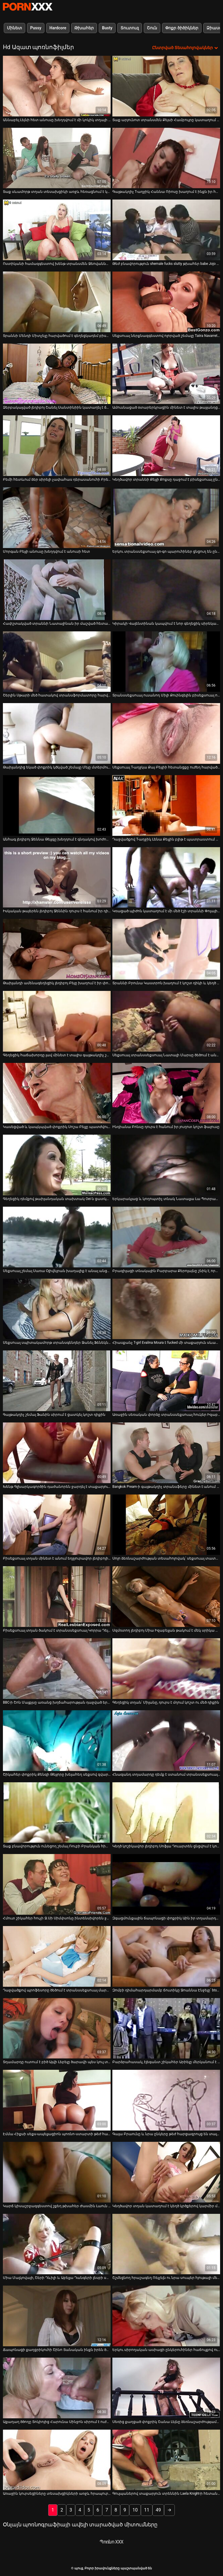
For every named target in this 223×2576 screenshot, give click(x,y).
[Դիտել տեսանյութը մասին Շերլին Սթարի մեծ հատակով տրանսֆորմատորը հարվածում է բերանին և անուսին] (57, 661)
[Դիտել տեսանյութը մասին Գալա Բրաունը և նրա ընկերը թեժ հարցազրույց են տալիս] (166, 2100)
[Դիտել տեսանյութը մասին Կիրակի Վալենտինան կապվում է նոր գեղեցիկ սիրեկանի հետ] (166, 589)
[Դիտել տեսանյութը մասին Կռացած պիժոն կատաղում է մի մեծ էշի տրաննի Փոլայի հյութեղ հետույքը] (166, 877)
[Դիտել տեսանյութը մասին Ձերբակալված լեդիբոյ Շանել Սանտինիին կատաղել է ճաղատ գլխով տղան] (57, 374)
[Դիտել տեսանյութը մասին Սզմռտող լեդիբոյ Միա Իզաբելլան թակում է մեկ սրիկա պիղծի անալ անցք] (166, 1596)
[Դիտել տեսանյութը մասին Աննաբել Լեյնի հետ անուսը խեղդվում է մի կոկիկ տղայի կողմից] (57, 86)
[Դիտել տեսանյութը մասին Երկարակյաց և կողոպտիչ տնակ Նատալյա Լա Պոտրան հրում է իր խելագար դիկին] (166, 1165)
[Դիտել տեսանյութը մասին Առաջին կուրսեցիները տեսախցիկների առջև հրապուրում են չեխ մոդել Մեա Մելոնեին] (57, 2460)
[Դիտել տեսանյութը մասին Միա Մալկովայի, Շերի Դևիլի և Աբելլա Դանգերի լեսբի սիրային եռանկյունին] (57, 2244)
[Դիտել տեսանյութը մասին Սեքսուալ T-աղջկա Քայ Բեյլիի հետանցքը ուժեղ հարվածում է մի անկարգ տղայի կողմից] (166, 733)
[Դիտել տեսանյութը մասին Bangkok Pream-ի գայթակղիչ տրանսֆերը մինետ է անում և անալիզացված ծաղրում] (166, 1452)
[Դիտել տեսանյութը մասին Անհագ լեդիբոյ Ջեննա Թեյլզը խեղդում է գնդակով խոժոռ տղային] (57, 805)
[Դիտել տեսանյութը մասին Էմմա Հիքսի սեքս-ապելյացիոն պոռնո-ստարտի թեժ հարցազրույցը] (57, 2100)
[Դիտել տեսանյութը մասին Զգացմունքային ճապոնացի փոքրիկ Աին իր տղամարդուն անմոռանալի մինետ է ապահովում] (166, 1884)
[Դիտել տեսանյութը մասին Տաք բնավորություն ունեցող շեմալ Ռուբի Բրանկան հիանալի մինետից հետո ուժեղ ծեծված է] (57, 1812)
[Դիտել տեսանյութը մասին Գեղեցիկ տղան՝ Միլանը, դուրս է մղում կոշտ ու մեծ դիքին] (166, 1668)
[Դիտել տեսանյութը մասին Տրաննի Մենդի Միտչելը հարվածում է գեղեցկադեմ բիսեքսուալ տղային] (57, 302)
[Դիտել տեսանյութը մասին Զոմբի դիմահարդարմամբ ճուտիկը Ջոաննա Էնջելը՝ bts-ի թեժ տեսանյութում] (166, 1956)
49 (158, 2510)
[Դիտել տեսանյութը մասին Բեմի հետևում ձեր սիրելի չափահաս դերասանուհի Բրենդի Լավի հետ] (57, 445)
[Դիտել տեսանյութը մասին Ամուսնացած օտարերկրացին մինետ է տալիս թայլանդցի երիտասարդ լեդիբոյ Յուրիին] (166, 374)
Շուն (152, 28)
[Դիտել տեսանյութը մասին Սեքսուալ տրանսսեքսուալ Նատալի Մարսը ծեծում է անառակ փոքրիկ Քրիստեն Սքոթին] (166, 1021)
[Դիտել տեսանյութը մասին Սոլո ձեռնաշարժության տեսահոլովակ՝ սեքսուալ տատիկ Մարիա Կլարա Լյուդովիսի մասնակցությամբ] (166, 1524)
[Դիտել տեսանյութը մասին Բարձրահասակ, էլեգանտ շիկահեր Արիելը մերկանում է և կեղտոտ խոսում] (166, 2028)
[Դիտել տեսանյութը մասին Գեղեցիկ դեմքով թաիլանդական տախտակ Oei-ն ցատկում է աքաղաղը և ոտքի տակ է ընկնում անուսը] (57, 1165)
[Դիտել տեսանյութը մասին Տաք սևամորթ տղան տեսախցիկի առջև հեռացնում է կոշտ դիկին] (57, 158)
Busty (107, 28)
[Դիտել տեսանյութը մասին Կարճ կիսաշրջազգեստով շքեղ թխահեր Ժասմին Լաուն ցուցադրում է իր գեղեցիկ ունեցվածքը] (57, 2172)
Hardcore (57, 28)
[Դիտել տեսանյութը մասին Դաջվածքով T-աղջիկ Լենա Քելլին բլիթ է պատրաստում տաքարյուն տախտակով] (166, 805)
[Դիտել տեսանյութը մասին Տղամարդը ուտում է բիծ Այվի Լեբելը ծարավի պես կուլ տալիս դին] (57, 2028)
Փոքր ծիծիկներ (181, 28)
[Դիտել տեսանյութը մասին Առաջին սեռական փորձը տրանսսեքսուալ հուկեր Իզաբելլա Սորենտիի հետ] (166, 1380)
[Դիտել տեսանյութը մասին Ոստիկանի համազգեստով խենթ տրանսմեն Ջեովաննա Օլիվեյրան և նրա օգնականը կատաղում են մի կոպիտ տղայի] (57, 230)
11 (146, 2510)
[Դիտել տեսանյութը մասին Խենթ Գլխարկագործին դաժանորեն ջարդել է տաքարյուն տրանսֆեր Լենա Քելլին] (57, 1452)
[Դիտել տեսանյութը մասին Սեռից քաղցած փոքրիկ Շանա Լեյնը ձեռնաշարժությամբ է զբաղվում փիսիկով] (166, 2388)
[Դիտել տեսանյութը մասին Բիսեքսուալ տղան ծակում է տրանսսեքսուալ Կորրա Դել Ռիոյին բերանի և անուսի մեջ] (57, 1596)
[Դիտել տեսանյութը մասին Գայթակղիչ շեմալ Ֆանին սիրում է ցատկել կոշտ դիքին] (57, 1380)
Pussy (35, 28)
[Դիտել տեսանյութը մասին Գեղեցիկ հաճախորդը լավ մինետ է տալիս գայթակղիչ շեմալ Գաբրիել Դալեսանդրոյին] (57, 1021)
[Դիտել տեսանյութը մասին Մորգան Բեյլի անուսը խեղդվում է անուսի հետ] (57, 517)
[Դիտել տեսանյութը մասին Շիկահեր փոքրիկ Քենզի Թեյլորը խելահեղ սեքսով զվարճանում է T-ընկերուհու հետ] (57, 1740)
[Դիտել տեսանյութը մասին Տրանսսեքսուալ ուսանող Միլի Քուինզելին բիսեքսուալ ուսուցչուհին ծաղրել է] (166, 661)
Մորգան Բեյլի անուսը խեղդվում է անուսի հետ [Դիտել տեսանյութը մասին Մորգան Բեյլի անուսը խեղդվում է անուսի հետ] (46, 551)
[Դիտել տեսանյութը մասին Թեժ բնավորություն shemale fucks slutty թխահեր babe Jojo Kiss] (166, 230)
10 (135, 2510)
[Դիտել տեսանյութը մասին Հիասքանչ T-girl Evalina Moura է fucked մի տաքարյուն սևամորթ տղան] (166, 1309)
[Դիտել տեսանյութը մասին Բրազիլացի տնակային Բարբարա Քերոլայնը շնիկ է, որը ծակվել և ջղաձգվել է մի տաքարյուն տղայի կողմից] (166, 1237)
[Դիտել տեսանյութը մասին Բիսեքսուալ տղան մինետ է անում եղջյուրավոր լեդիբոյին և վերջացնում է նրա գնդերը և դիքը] (57, 1524)
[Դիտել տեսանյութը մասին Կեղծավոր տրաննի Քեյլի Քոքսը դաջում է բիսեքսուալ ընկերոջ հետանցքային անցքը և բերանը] (166, 445)
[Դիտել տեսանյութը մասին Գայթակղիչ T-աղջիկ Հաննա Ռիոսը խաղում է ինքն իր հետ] (166, 158)
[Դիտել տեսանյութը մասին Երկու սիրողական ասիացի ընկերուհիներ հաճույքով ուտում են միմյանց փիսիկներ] (166, 2316)
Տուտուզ (130, 28)
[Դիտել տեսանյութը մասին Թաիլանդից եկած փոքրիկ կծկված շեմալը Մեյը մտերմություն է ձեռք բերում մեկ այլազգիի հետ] (57, 733)
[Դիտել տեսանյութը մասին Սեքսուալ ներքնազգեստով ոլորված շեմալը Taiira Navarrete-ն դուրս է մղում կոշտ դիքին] (166, 302)
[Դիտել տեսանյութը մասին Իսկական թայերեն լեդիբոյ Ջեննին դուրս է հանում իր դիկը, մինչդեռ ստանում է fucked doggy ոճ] (57, 877)
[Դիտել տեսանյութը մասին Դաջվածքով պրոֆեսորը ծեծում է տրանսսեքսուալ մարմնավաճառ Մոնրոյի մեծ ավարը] (57, 1956)
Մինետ (14, 28)
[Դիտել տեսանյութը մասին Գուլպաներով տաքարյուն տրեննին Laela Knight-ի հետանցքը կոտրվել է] (166, 2460)
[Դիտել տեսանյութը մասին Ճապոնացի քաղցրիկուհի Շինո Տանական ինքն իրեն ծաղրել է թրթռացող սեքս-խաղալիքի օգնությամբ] (57, 2316)
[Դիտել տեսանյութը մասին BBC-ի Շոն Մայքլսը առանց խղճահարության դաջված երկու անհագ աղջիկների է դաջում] (57, 1668)
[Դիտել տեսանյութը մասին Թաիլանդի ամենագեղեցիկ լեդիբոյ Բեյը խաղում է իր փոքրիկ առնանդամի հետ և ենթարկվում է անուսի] (57, 949)
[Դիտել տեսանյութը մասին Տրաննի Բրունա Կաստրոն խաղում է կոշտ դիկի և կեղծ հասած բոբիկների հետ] (166, 949)
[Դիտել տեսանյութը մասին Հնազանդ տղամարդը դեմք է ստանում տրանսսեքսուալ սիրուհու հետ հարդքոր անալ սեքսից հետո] (166, 1740)
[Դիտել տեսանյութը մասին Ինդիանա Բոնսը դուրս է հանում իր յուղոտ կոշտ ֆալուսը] (166, 1093)
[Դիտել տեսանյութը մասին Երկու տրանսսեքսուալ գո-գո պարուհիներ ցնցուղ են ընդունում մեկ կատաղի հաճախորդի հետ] (166, 517)
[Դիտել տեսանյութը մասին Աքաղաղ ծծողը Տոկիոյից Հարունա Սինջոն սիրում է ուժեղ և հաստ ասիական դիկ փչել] (57, 2388)
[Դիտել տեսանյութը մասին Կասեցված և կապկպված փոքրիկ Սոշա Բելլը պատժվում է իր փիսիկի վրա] (57, 1093)
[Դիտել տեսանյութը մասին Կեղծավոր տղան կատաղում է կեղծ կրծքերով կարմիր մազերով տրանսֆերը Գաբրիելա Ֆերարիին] (166, 2172)
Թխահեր (84, 28)
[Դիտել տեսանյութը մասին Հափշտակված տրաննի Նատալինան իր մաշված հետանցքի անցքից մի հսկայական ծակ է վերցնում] (57, 589)
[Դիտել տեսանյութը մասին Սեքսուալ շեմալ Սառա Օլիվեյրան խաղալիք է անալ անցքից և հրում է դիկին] (57, 1237)
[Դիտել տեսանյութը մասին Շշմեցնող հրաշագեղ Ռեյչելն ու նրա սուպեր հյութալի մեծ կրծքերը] (166, 2244)
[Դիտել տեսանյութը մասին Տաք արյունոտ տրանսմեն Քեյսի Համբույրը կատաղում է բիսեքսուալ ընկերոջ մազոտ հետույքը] (166, 86)
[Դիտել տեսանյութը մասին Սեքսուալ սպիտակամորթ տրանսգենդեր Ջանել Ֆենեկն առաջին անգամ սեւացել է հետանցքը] (57, 1309)
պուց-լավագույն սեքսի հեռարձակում (28, 7)
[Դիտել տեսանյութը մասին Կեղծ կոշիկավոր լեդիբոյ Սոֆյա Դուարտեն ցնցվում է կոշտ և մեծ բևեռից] (166, 1812)
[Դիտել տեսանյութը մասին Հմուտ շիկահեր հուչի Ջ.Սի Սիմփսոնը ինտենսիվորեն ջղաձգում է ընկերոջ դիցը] (57, 1884)
